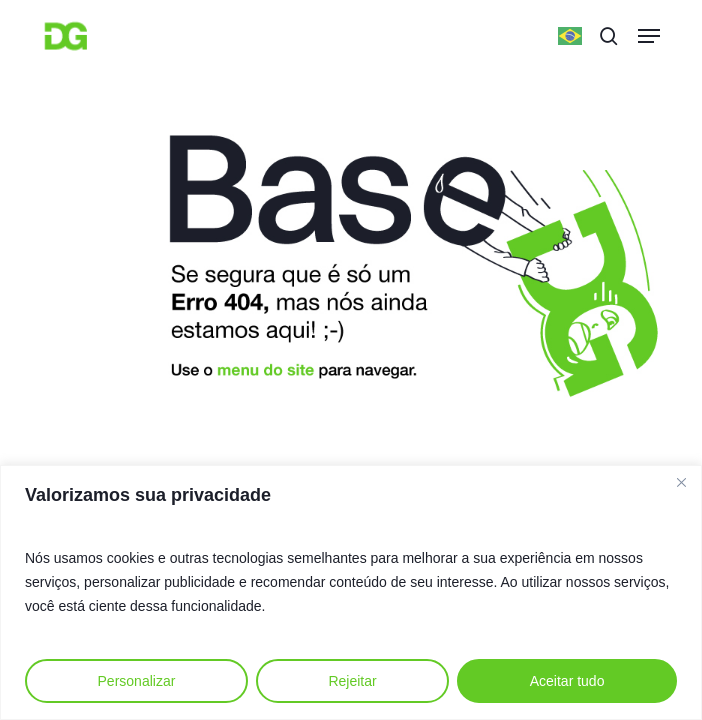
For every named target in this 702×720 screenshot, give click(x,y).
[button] (649, 36)
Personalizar (137, 681)
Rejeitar (352, 681)
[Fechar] (681, 482)
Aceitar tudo (567, 681)
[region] (351, 592)
